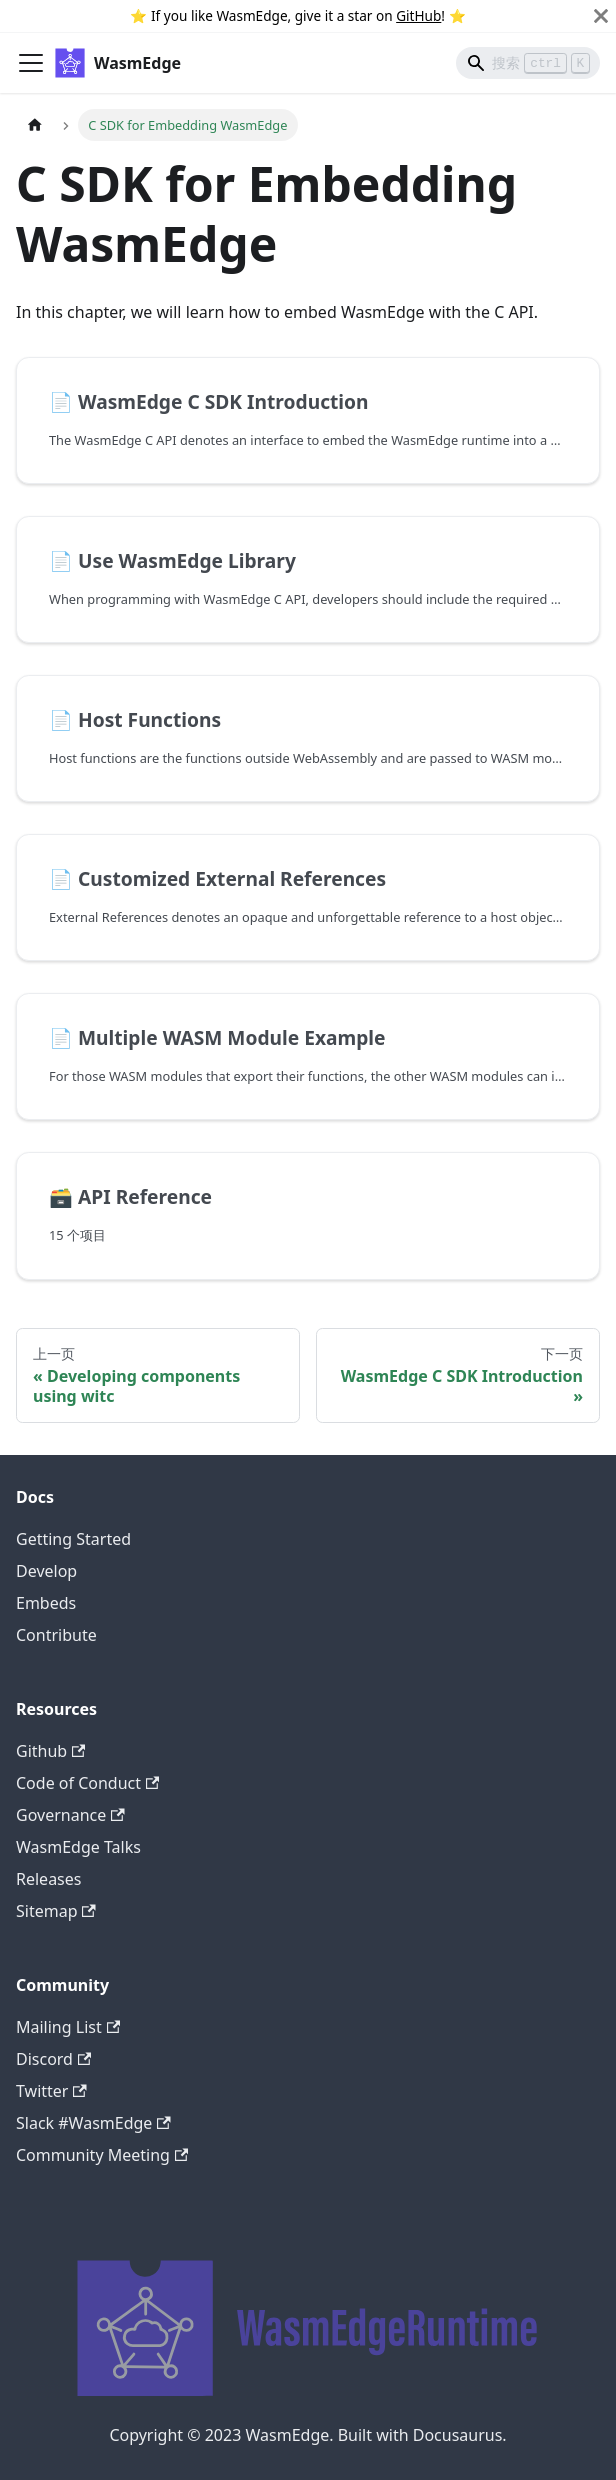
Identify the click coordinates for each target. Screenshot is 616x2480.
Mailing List (68, 2027)
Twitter (51, 2091)
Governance (70, 1815)
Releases (48, 1879)
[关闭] (601, 16)
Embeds (46, 1603)
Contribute (56, 1635)
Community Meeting (102, 2155)
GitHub (418, 15)
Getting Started (73, 1539)
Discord (53, 2059)
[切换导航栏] (31, 63)
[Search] (528, 63)
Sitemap (56, 1911)
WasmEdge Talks (78, 1847)
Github (50, 1751)
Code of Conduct (87, 1783)
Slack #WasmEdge (93, 2123)
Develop (46, 1571)
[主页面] (35, 124)
